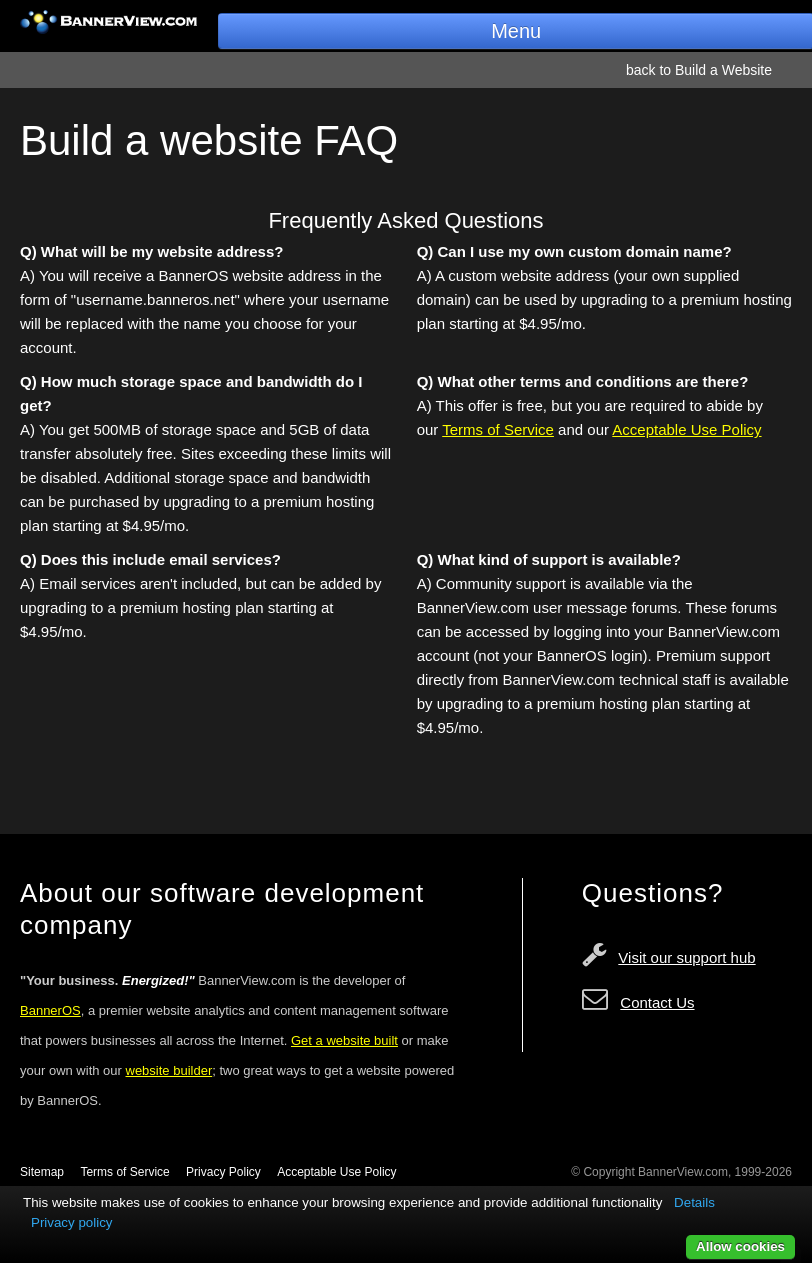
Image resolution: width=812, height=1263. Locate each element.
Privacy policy (71, 1222)
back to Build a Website (699, 70)
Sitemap (42, 1172)
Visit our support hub (686, 957)
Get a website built (344, 1040)
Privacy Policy (223, 1172)
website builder (169, 1070)
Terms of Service (498, 429)
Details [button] (694, 1202)
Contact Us (657, 1002)
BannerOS (50, 1010)
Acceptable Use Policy (686, 429)
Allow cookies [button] (740, 1246)
